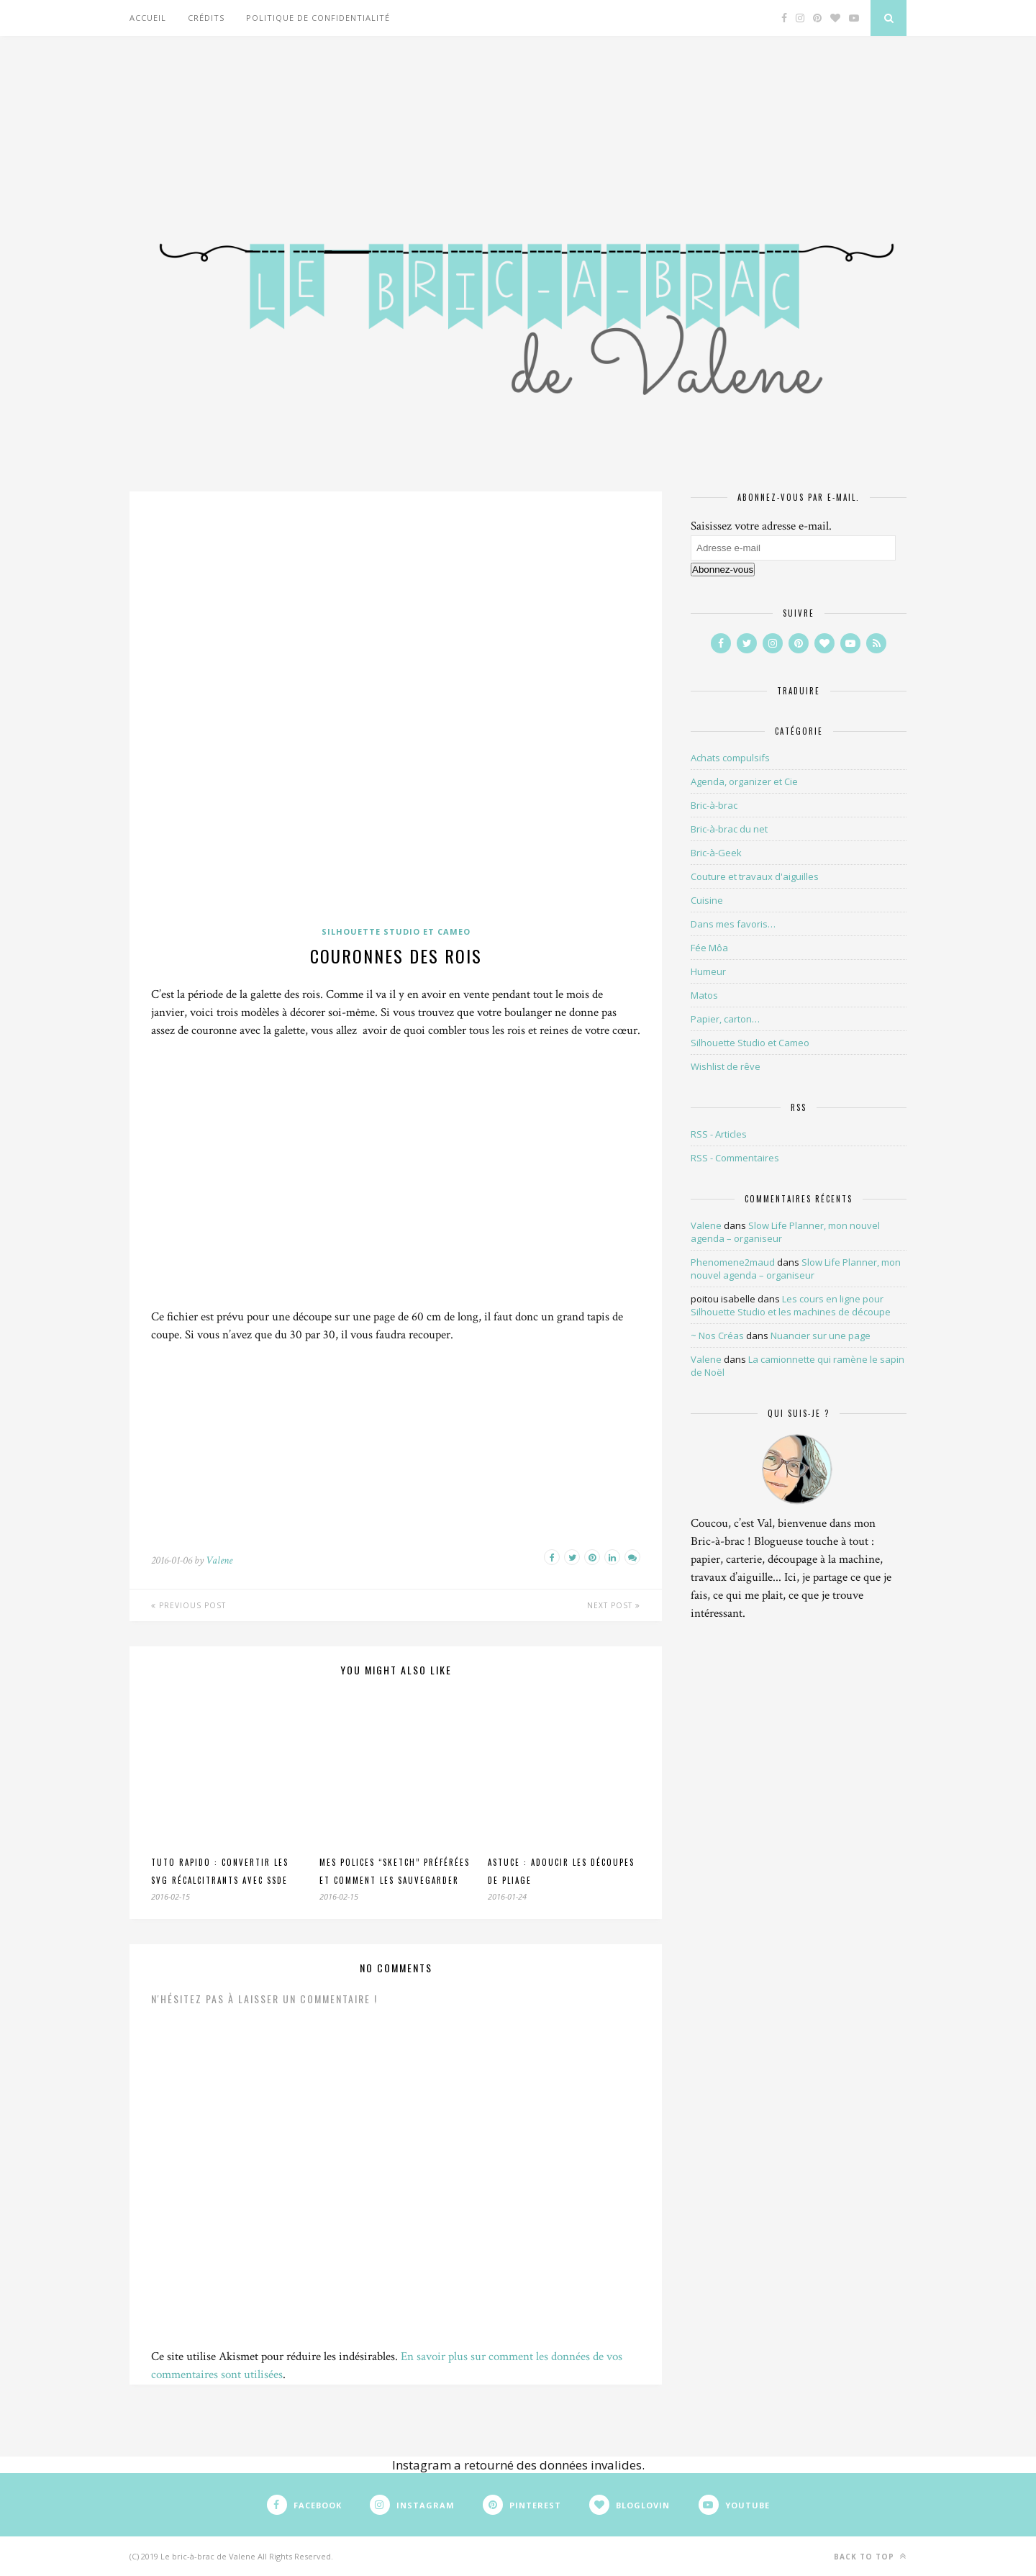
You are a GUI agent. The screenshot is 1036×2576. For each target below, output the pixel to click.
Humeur (708, 971)
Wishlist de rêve (725, 1066)
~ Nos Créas (717, 1335)
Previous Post (188, 1605)
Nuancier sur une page (821, 1335)
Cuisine (707, 900)
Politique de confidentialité (318, 17)
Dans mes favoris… (733, 923)
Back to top (870, 2556)
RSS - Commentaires (735, 1157)
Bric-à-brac (714, 805)
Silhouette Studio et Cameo (396, 931)
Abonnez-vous (722, 569)
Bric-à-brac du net (729, 828)
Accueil (148, 17)
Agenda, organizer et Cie (744, 781)
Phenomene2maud (733, 1262)
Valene (219, 1560)
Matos (704, 995)
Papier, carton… (725, 1018)
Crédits (206, 17)
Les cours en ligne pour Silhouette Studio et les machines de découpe (791, 1305)
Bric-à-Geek (716, 852)
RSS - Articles (719, 1134)
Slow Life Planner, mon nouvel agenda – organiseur (796, 1269)
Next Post (613, 1605)
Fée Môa (709, 947)
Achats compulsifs (730, 757)
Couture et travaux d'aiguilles (755, 876)
